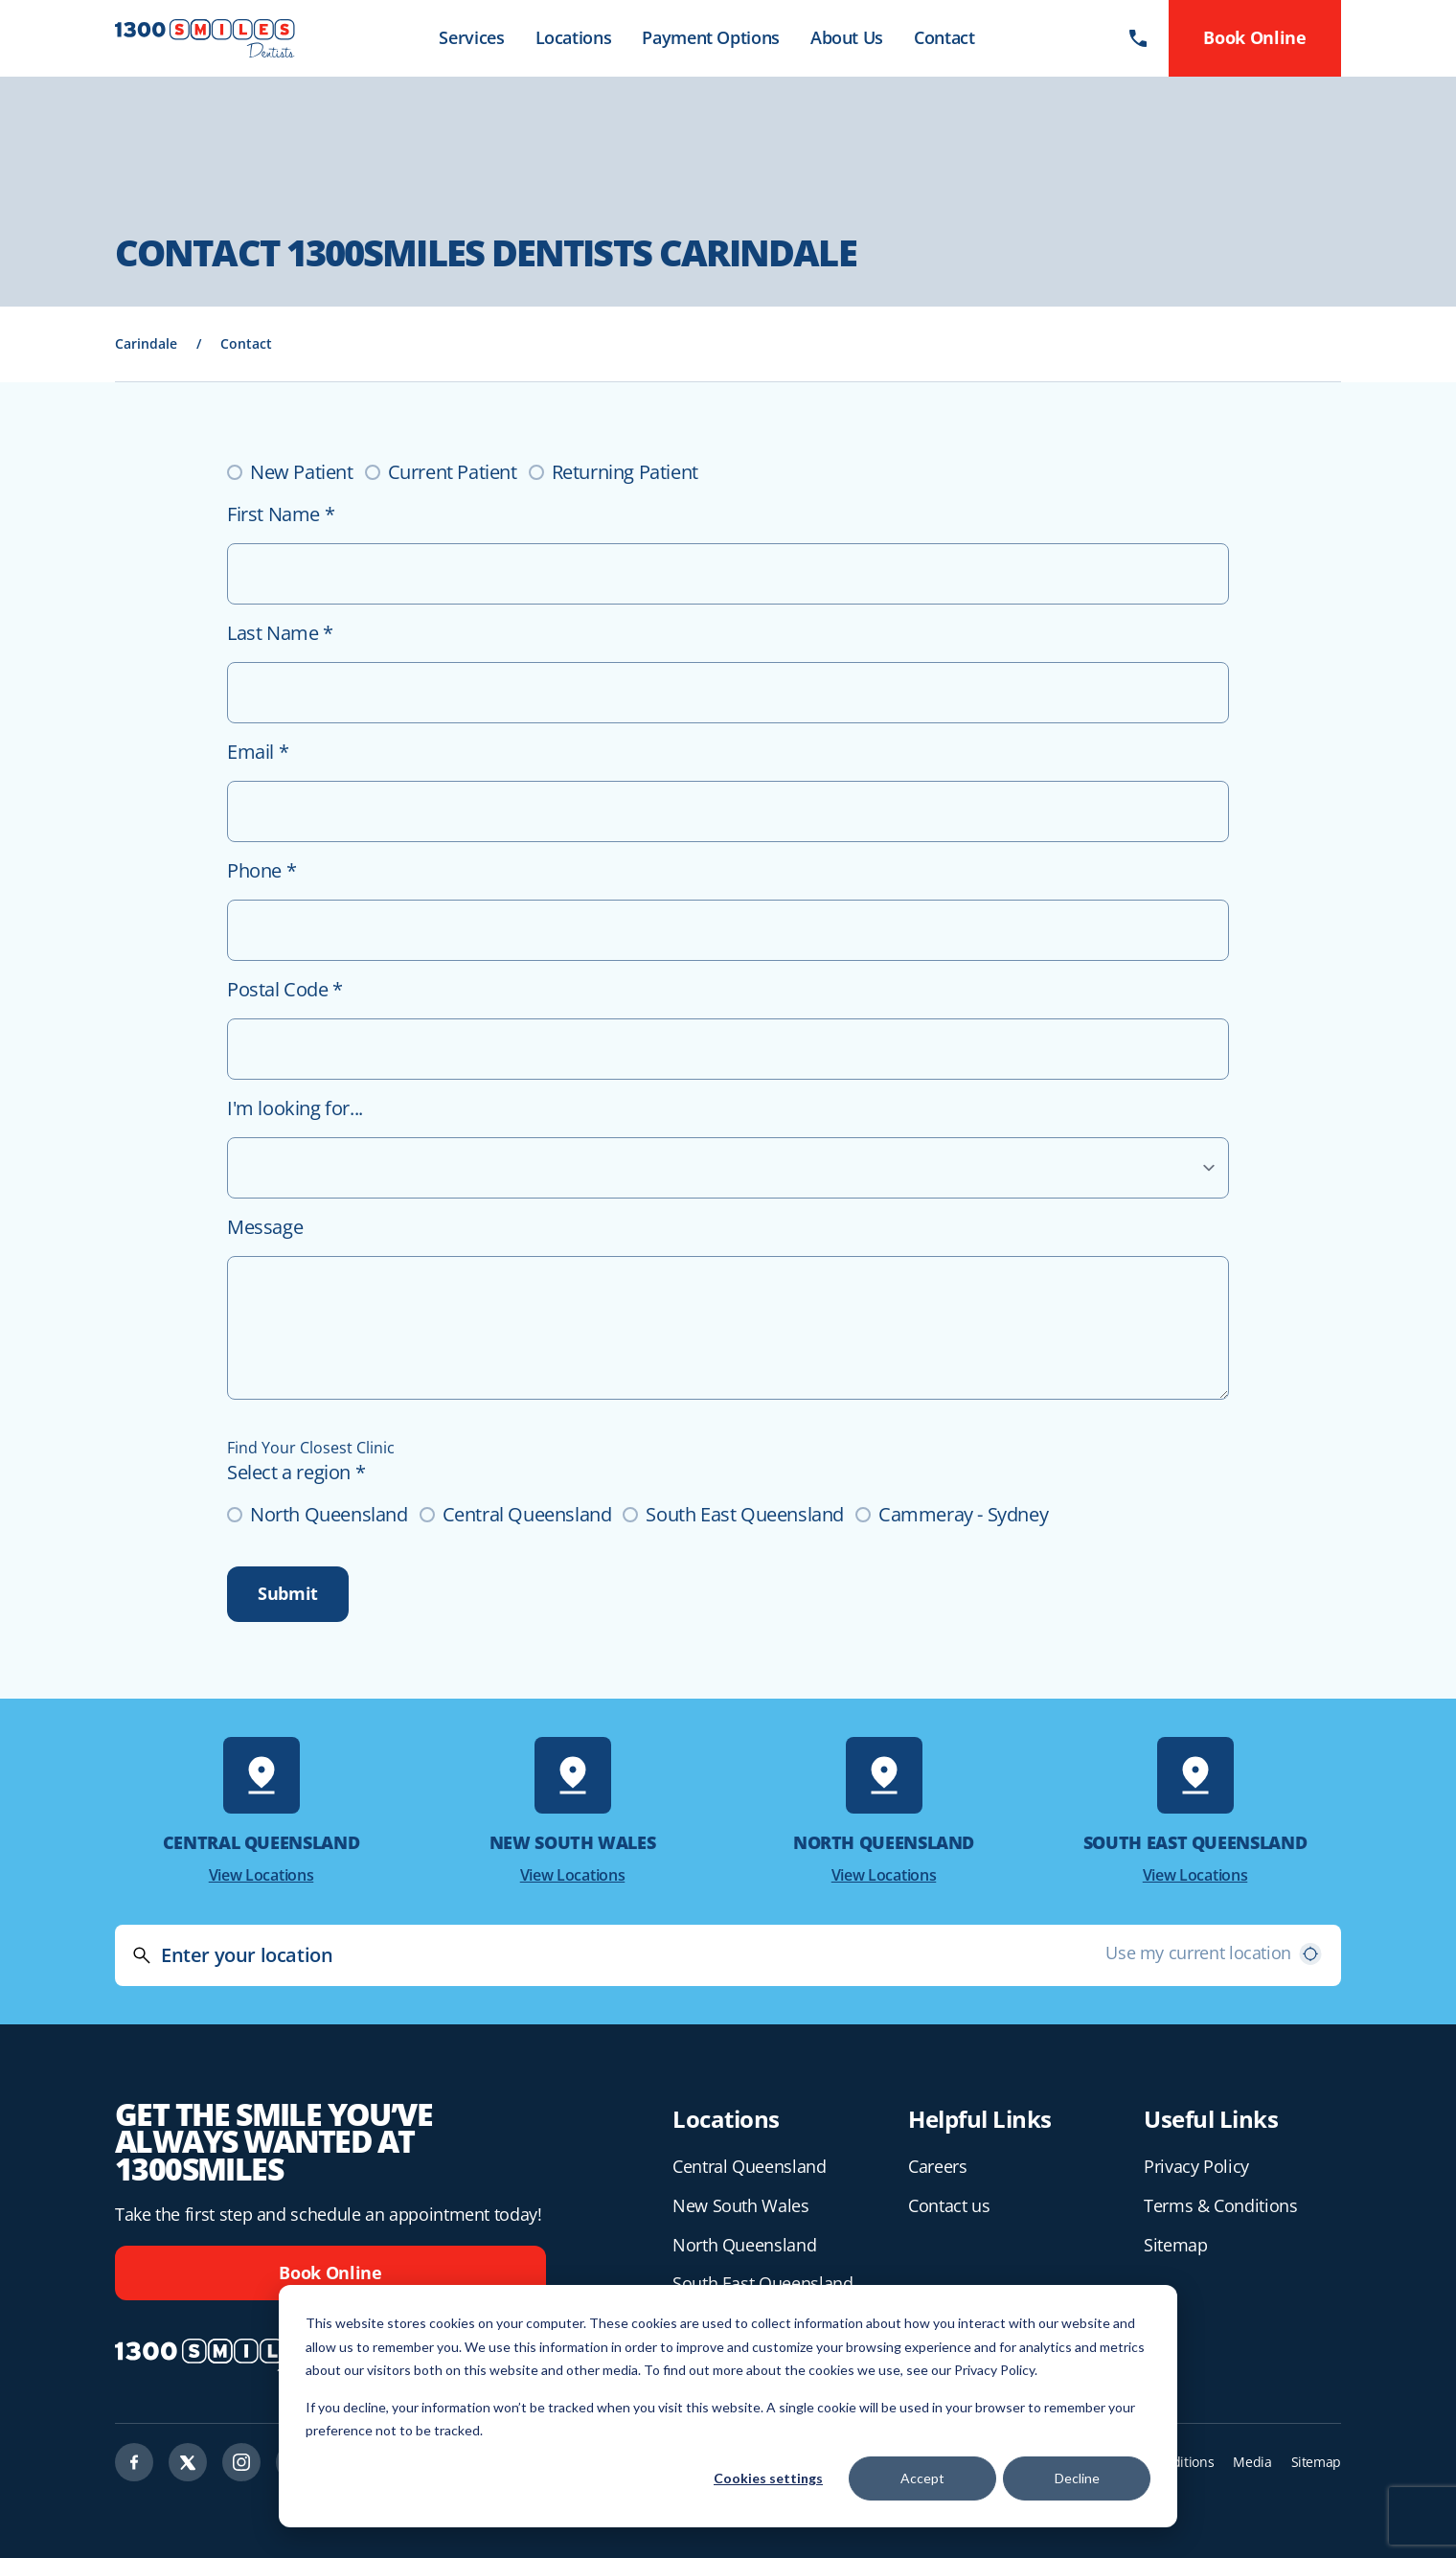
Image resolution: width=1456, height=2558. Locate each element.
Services (471, 37)
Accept (922, 2478)
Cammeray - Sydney (963, 1514)
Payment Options (711, 37)
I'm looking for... (295, 1108)
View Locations (261, 1874)
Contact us (949, 2205)
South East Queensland (745, 1514)
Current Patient (452, 472)
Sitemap (1175, 2244)
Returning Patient (625, 472)
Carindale (146, 343)
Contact (944, 37)
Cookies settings (768, 2478)
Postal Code (285, 989)
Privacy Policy (1196, 2166)
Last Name (280, 633)
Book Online (330, 2272)
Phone (261, 870)
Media (1252, 2462)
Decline (1077, 2478)
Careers (937, 2166)
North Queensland (329, 1514)
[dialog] (728, 2406)
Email (257, 752)
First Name (280, 514)
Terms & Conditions (1221, 2205)
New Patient (301, 472)
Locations (573, 37)
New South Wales (740, 2205)
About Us (846, 37)
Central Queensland (527, 1514)
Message (265, 1227)
